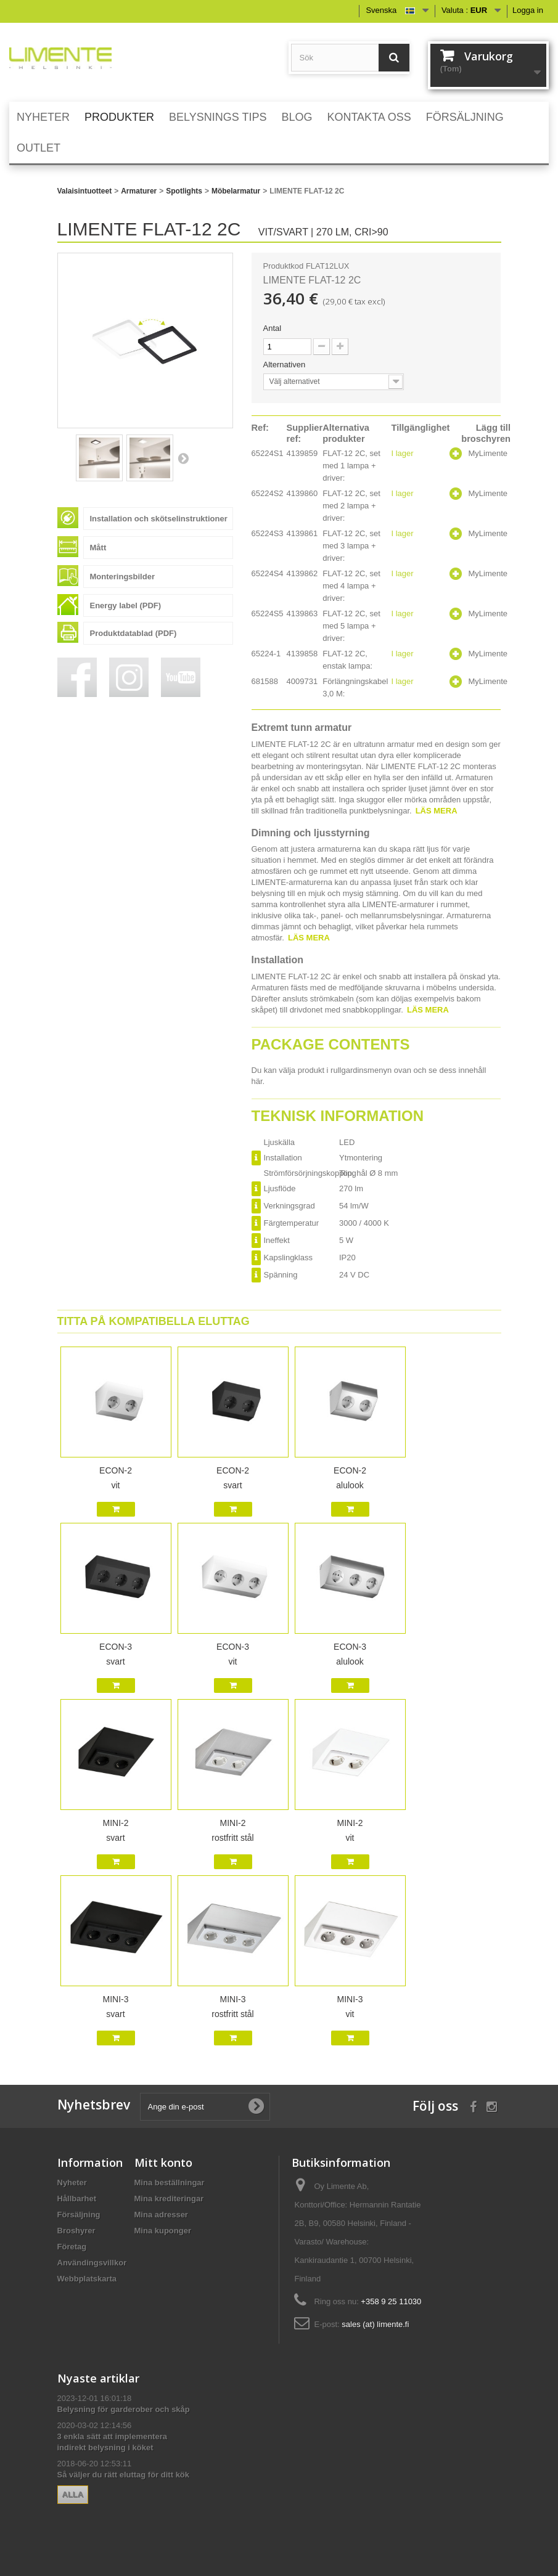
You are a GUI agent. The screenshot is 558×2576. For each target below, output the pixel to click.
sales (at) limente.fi (375, 2324)
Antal (272, 328)
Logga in (527, 10)
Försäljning (79, 2214)
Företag (72, 2246)
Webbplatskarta (87, 2278)
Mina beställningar (169, 2182)
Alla (73, 2494)
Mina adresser (161, 2214)
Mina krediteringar (169, 2198)
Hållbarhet (77, 2198)
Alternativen (285, 364)
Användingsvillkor (92, 2262)
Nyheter (72, 2182)
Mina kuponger (162, 2230)
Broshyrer (76, 2230)
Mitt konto (163, 2162)
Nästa (183, 458)
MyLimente (487, 453)
